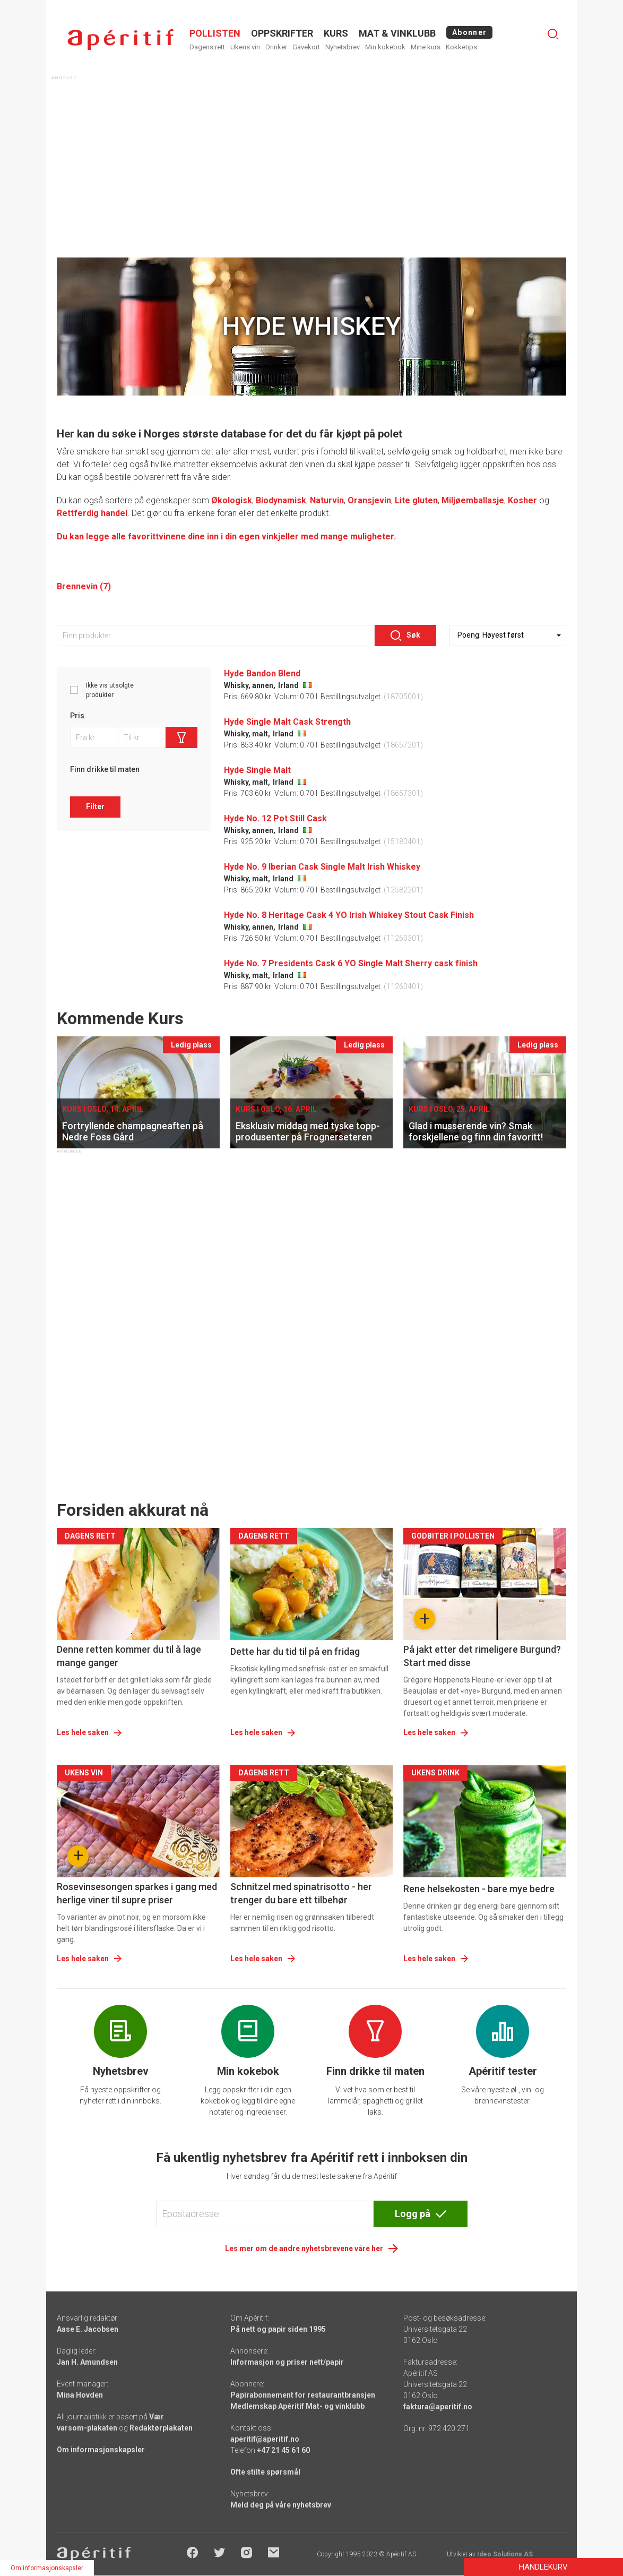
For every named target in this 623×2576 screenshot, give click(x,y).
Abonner (469, 32)
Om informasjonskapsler (101, 2449)
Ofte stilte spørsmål (265, 2472)
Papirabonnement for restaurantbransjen (302, 2395)
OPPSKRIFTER (282, 33)
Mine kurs (425, 47)
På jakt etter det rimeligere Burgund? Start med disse (482, 1656)
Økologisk (231, 500)
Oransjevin (369, 500)
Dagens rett (207, 47)
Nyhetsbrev (342, 47)
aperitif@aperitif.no (264, 2439)
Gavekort (306, 47)
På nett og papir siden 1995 (278, 2329)
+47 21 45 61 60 (283, 2450)
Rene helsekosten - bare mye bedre (479, 1888)
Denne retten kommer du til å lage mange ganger (129, 1656)
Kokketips (461, 47)
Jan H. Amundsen (87, 2362)
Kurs (336, 33)
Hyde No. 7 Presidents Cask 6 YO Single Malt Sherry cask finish (351, 963)
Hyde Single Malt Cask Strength (287, 722)
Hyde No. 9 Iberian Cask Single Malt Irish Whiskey (322, 867)
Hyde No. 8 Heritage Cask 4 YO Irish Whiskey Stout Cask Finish (349, 915)
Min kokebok (385, 47)
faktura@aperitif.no (437, 2406)
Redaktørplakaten (161, 2428)
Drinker (276, 47)
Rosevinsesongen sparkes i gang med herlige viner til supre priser (137, 1893)
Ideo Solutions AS (505, 2554)
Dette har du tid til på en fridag (295, 1651)
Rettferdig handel (92, 513)
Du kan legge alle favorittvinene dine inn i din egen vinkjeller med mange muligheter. (226, 536)
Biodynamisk (281, 500)
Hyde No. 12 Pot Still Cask (275, 818)
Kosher (522, 500)
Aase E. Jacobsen (87, 2329)
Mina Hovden (80, 2395)
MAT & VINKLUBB (397, 33)
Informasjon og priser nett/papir (287, 2362)
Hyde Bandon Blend (262, 673)
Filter (95, 806)
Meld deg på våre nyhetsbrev (280, 2505)
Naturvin (327, 500)
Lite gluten (416, 500)
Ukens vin (245, 47)
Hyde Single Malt (257, 770)
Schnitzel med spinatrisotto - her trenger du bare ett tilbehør (301, 1893)
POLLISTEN (214, 33)
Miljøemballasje (473, 500)
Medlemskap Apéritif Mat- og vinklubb (297, 2406)
